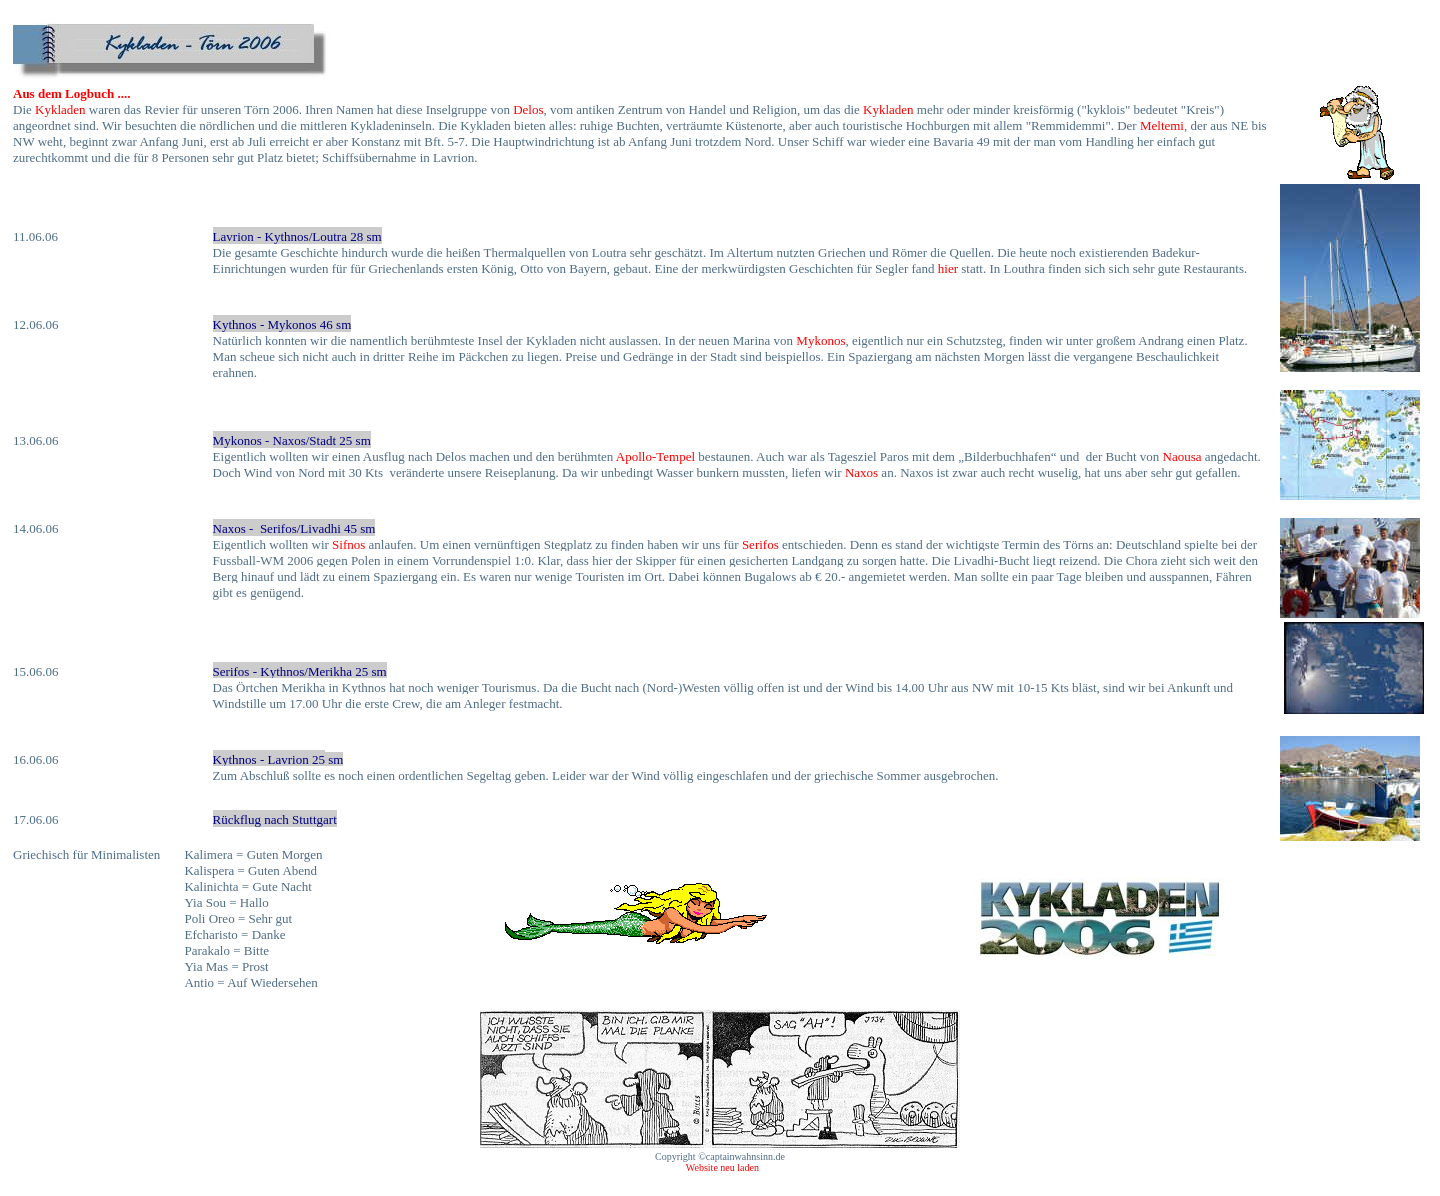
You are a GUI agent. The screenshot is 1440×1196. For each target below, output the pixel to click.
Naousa (1182, 456)
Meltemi (1162, 125)
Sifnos (348, 544)
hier (948, 268)
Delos (528, 109)
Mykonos (820, 340)
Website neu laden (720, 1167)
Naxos (861, 472)
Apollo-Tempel (655, 456)
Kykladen (60, 109)
